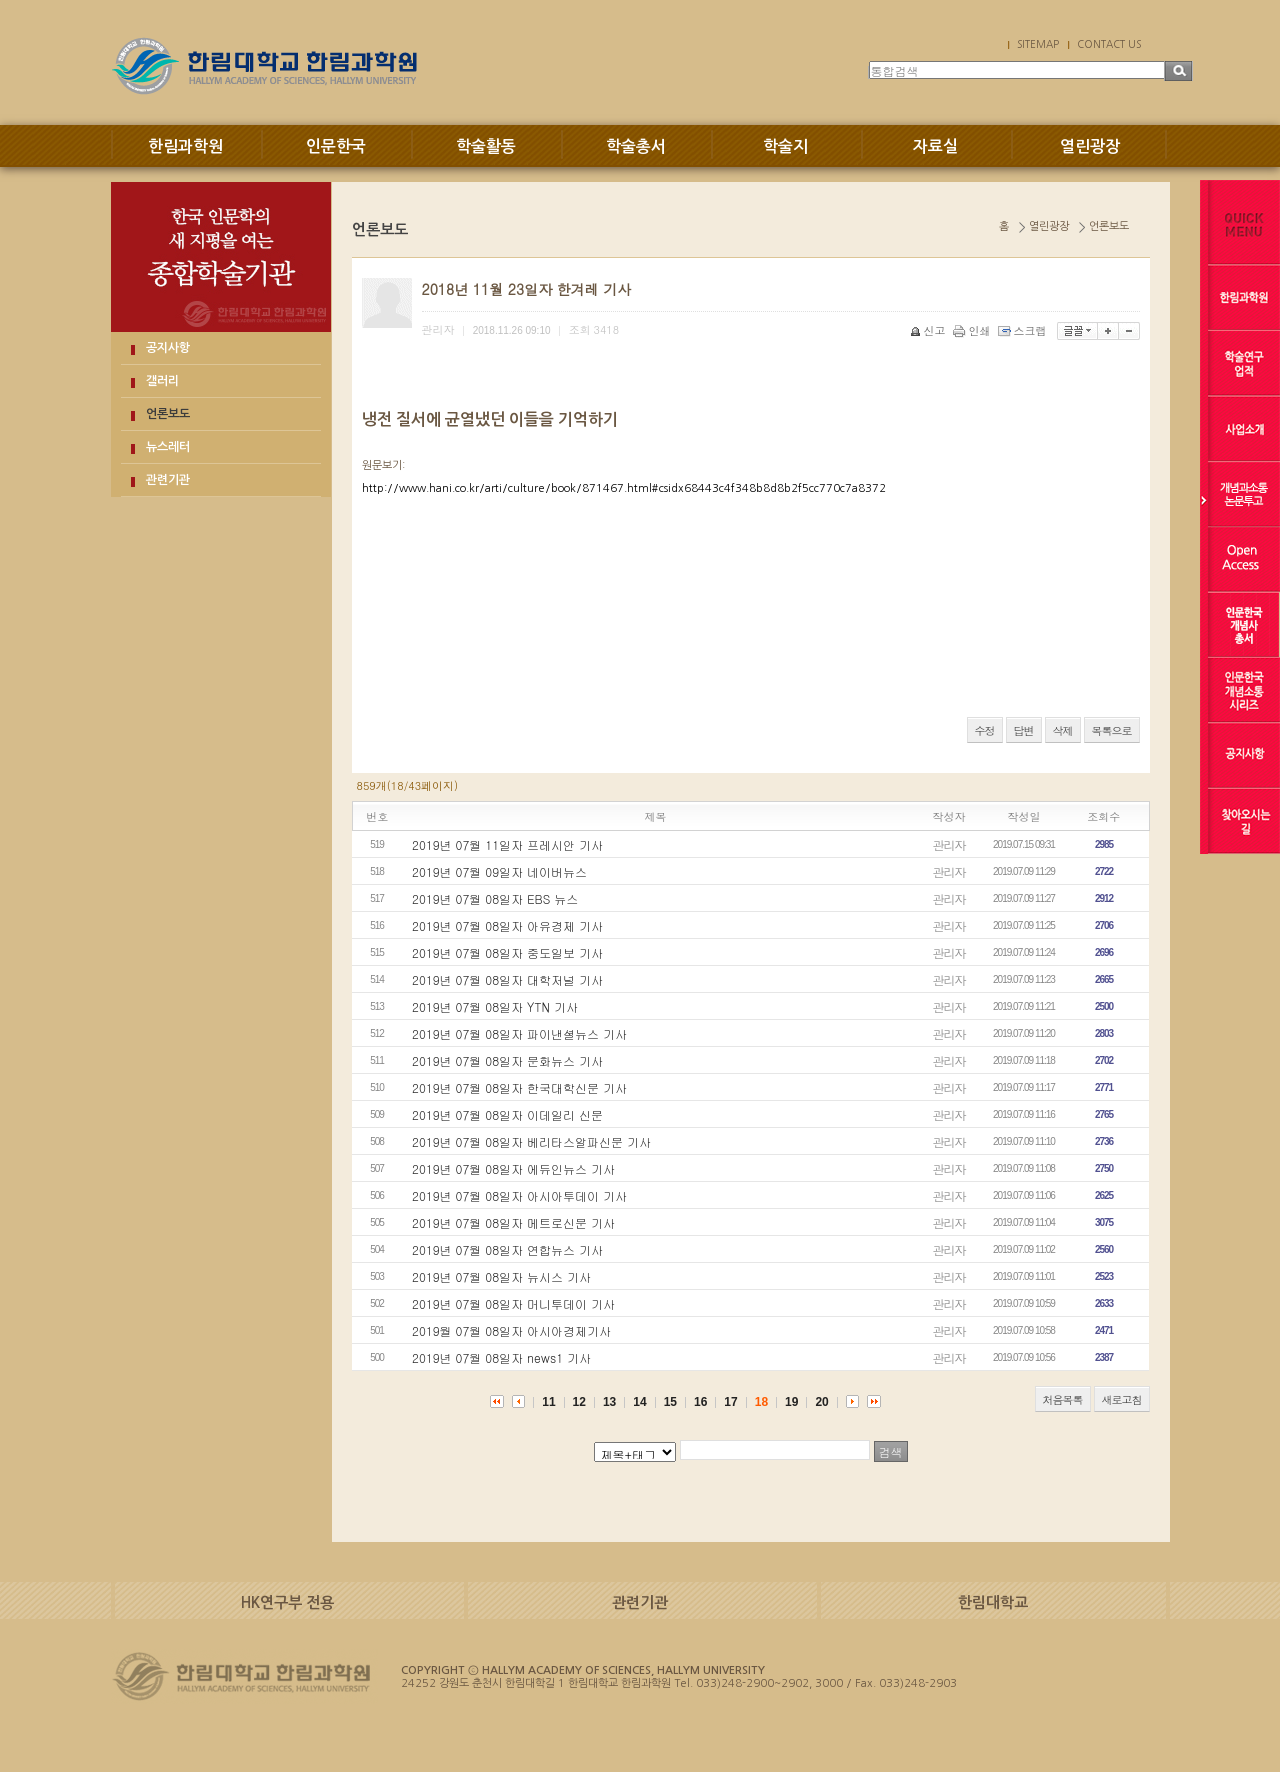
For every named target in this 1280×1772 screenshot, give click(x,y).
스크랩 (1024, 330)
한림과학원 (185, 146)
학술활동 (486, 146)
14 (639, 1402)
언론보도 (168, 414)
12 (579, 1402)
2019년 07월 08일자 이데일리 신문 (507, 1114)
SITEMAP (1038, 44)
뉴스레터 (168, 447)
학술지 (785, 146)
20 (821, 1402)
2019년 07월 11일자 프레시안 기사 (507, 844)
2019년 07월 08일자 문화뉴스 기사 (507, 1060)
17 (730, 1402)
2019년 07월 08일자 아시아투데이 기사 (519, 1195)
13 (609, 1402)
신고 (929, 330)
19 (791, 1402)
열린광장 (1090, 146)
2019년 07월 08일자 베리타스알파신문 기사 (531, 1141)
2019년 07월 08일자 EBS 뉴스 (495, 898)
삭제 (1063, 730)
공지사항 (168, 348)
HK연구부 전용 (287, 1602)
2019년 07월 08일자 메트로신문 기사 (513, 1222)
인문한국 (336, 146)
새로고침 (1122, 1399)
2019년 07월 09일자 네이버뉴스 (499, 871)
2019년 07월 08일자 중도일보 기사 (507, 952)
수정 (985, 730)
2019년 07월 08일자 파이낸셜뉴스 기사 (519, 1033)
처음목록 (1063, 1399)
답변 (1024, 730)
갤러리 (162, 381)
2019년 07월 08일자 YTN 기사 (495, 1006)
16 (700, 1402)
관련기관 (168, 480)
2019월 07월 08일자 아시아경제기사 (511, 1330)
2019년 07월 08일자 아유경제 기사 (507, 925)
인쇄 (973, 330)
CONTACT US (1109, 44)
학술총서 (636, 146)
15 (670, 1402)
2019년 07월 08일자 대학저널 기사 (507, 979)
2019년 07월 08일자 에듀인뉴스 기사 (513, 1168)
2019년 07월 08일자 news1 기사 (501, 1357)
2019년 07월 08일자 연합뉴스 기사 (507, 1249)
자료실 (935, 146)
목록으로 (1112, 730)
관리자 (949, 844)
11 (548, 1402)
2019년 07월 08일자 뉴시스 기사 (501, 1276)
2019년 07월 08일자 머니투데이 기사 (513, 1303)
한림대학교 (993, 1602)
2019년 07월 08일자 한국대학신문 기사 (519, 1087)
